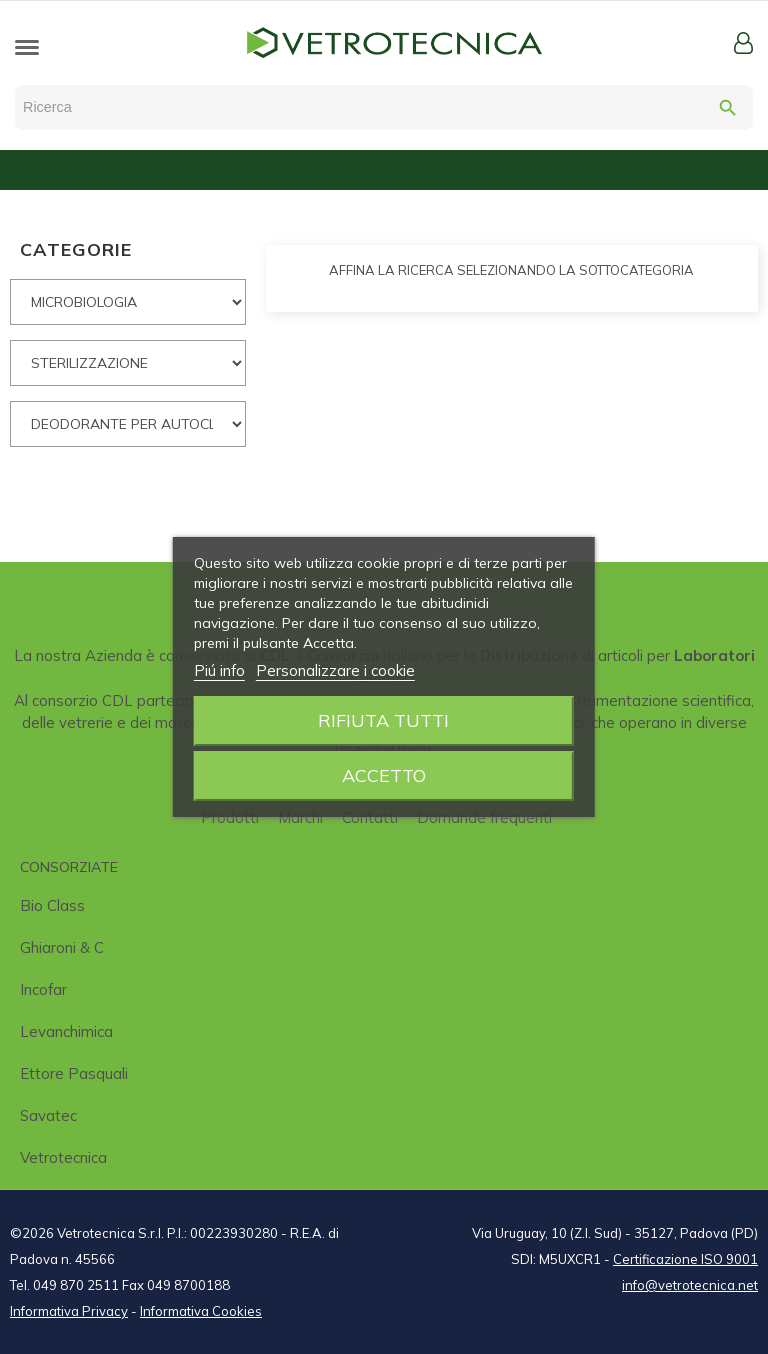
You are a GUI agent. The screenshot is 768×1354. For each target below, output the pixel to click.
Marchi (300, 817)
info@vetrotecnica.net (690, 1285)
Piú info (219, 670)
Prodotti (230, 817)
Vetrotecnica (63, 1157)
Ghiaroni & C (62, 947)
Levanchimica (66, 1031)
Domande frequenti (484, 817)
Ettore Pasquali (74, 1073)
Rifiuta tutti (383, 720)
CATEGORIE (76, 249)
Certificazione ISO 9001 (685, 1259)
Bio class (52, 905)
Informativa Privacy (69, 1311)
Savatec (48, 1115)
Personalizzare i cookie (335, 670)
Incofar (43, 989)
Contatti (370, 817)
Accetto (384, 775)
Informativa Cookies (201, 1311)
